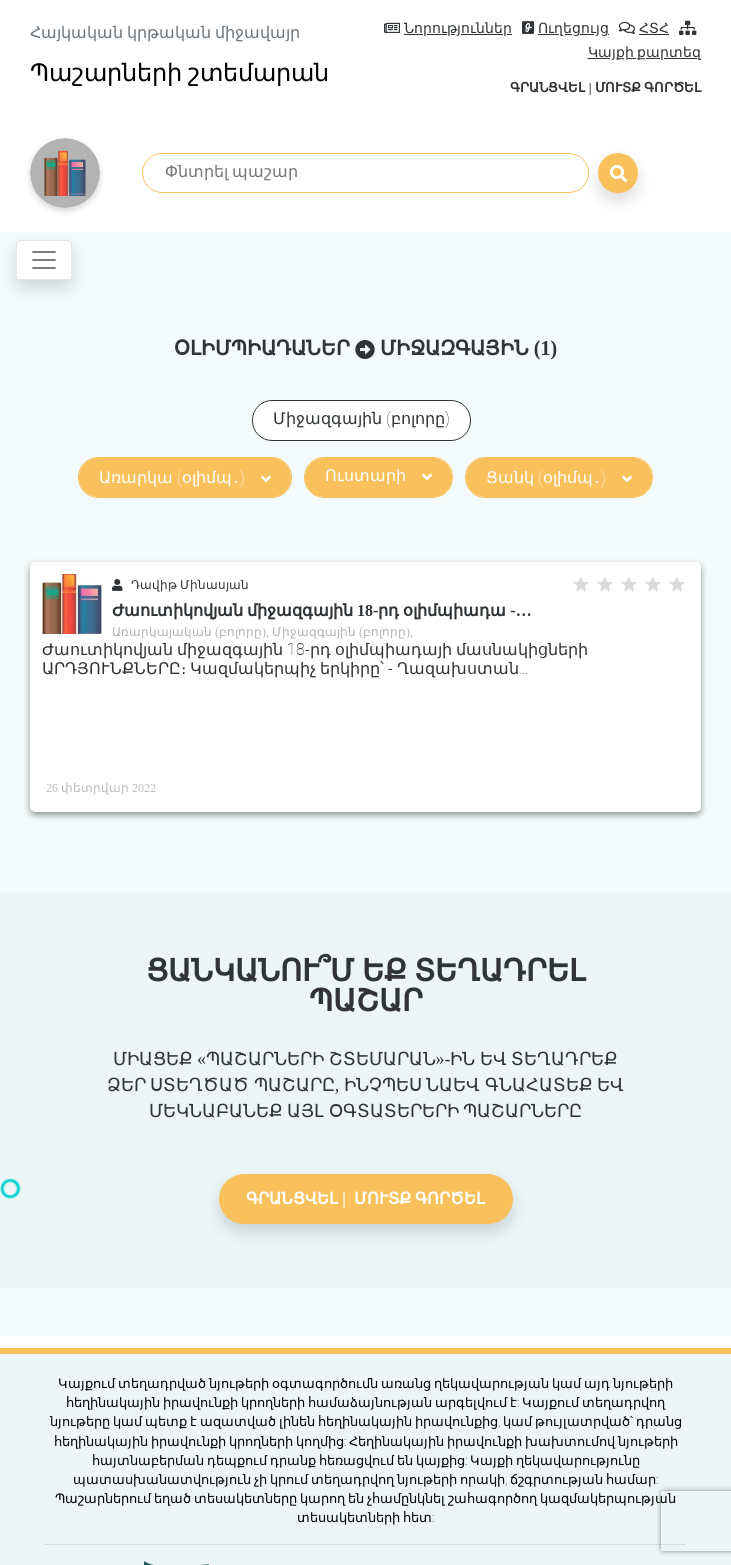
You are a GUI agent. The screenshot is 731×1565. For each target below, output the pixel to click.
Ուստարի (378, 475)
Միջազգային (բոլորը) (361, 418)
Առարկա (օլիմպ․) (185, 477)
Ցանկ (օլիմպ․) (559, 477)
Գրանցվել (547, 87)
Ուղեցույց (565, 28)
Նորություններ (448, 28)
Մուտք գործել (648, 87)
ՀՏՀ (644, 28)
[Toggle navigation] (44, 260)
